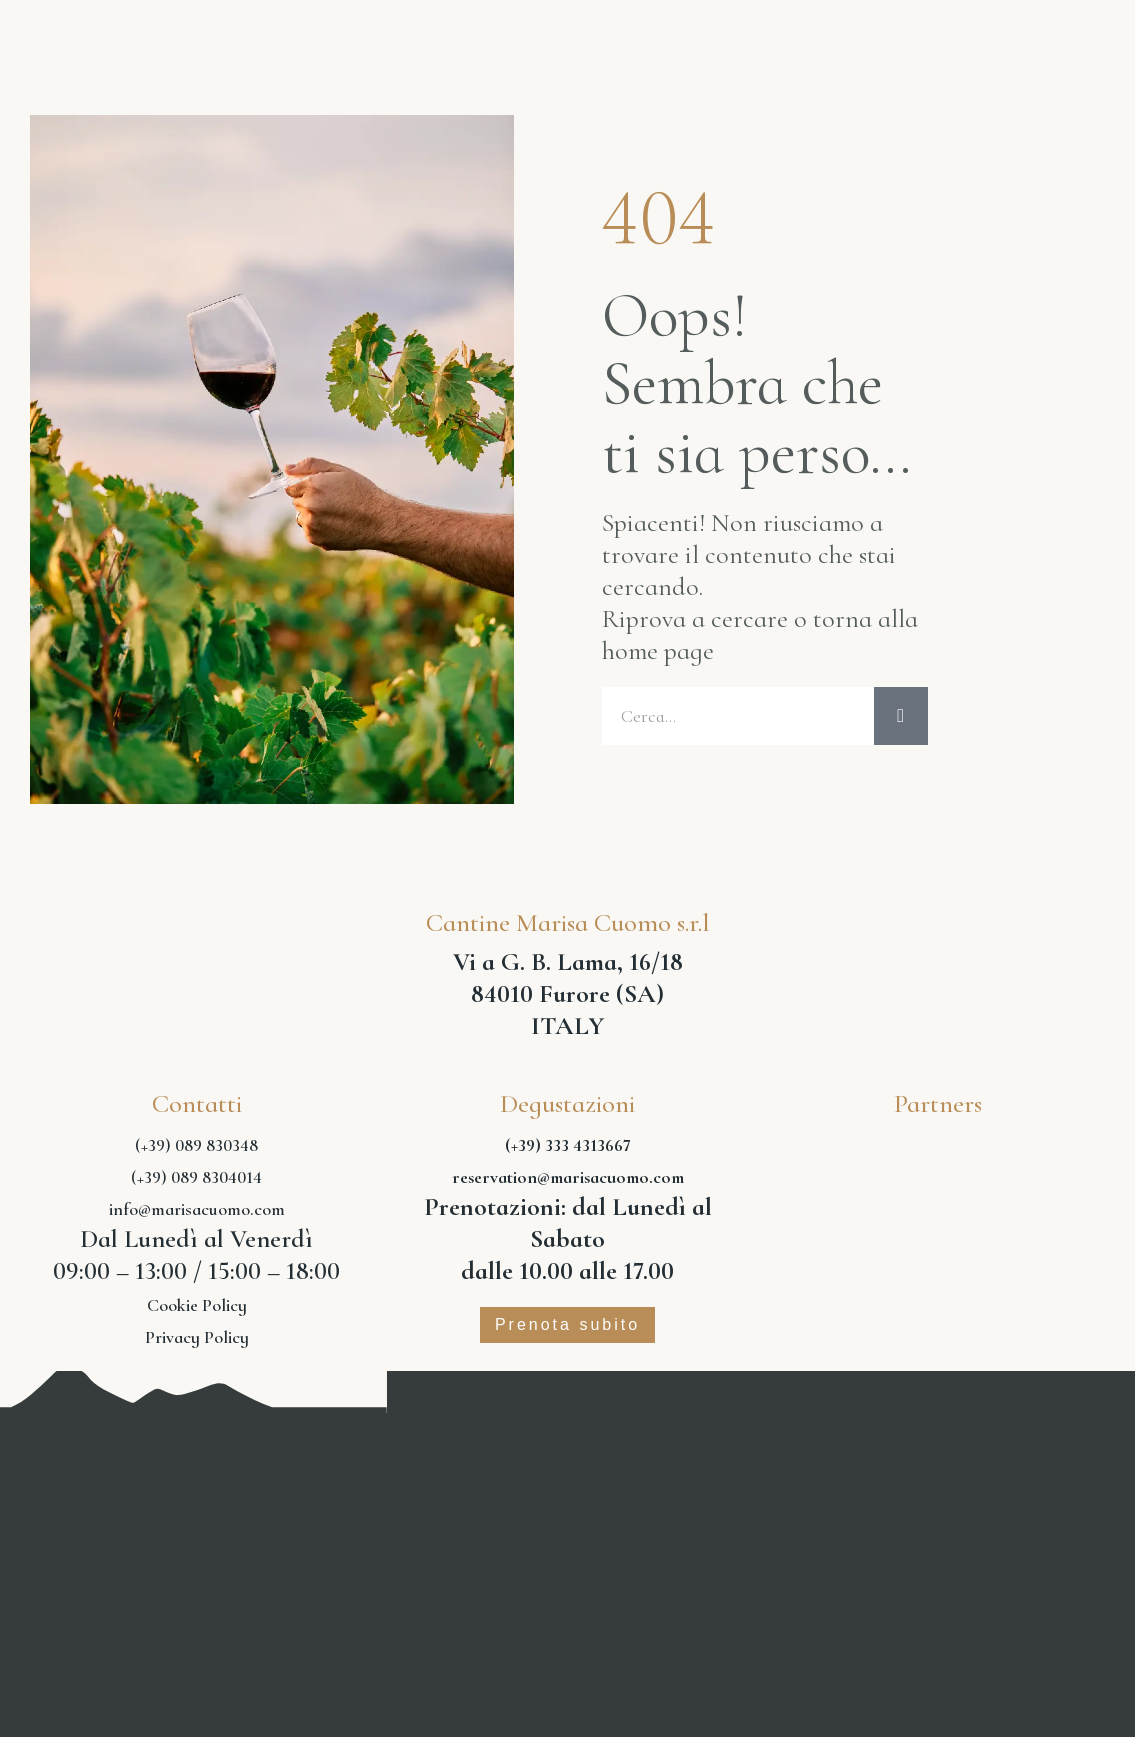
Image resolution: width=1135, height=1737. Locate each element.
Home (171, 38)
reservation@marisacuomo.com (568, 1183)
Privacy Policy (197, 1343)
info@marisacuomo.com (197, 1215)
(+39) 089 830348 (196, 1151)
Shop (1023, 23)
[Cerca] (901, 719)
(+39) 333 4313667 (568, 1151)
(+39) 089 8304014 (196, 1183)
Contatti (1017, 53)
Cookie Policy (197, 1311)
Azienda (299, 38)
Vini (419, 38)
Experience (876, 23)
